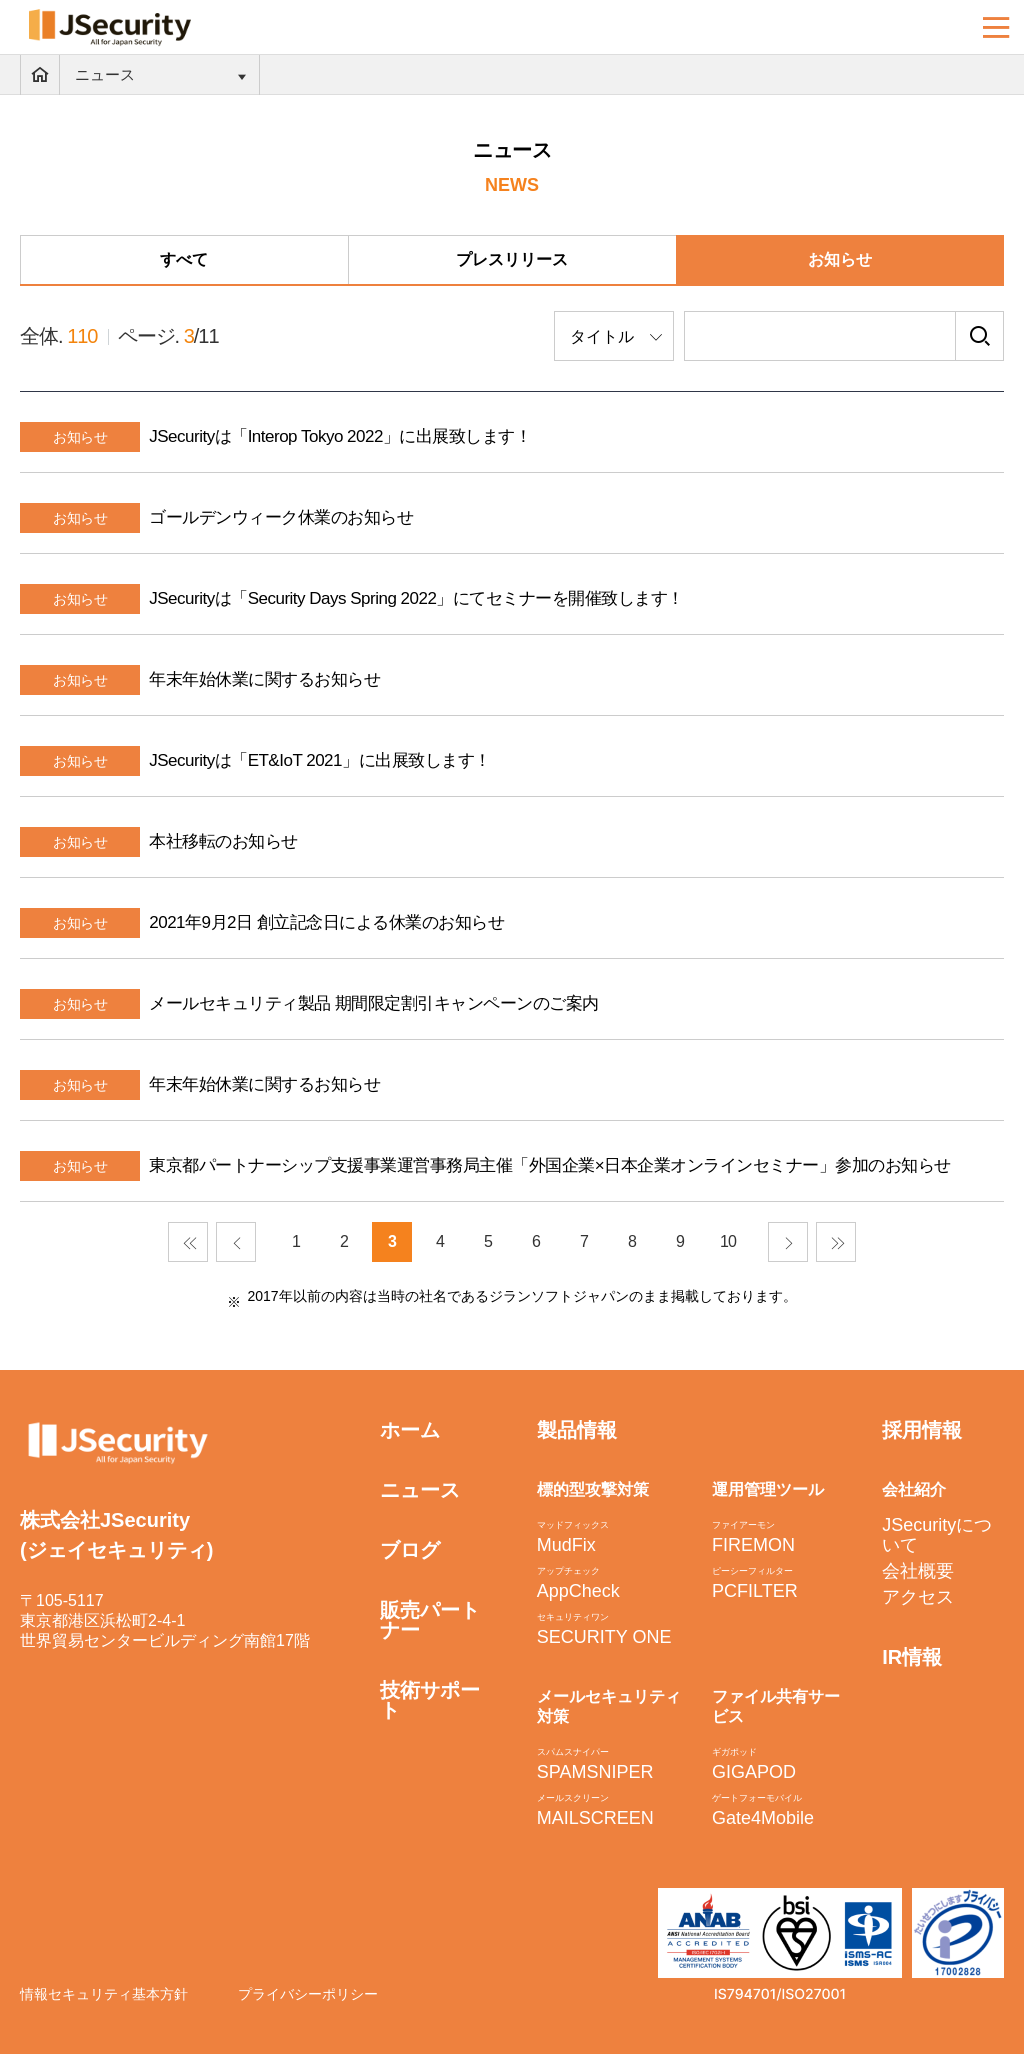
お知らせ (840, 259)
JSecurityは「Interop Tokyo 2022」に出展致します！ (340, 436)
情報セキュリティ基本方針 (104, 1994)
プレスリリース (512, 259)
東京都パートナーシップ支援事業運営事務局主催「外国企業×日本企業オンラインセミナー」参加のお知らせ (549, 1165)
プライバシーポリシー (308, 1994)
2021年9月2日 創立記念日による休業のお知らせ (326, 922)
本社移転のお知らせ (223, 841)
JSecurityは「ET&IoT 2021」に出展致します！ (319, 760)
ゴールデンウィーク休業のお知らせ (281, 517)
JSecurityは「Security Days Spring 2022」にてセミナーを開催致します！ (416, 598)
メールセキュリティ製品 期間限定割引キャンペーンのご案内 (374, 1003)
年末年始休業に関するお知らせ (264, 679)
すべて (184, 259)
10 (728, 1241)
